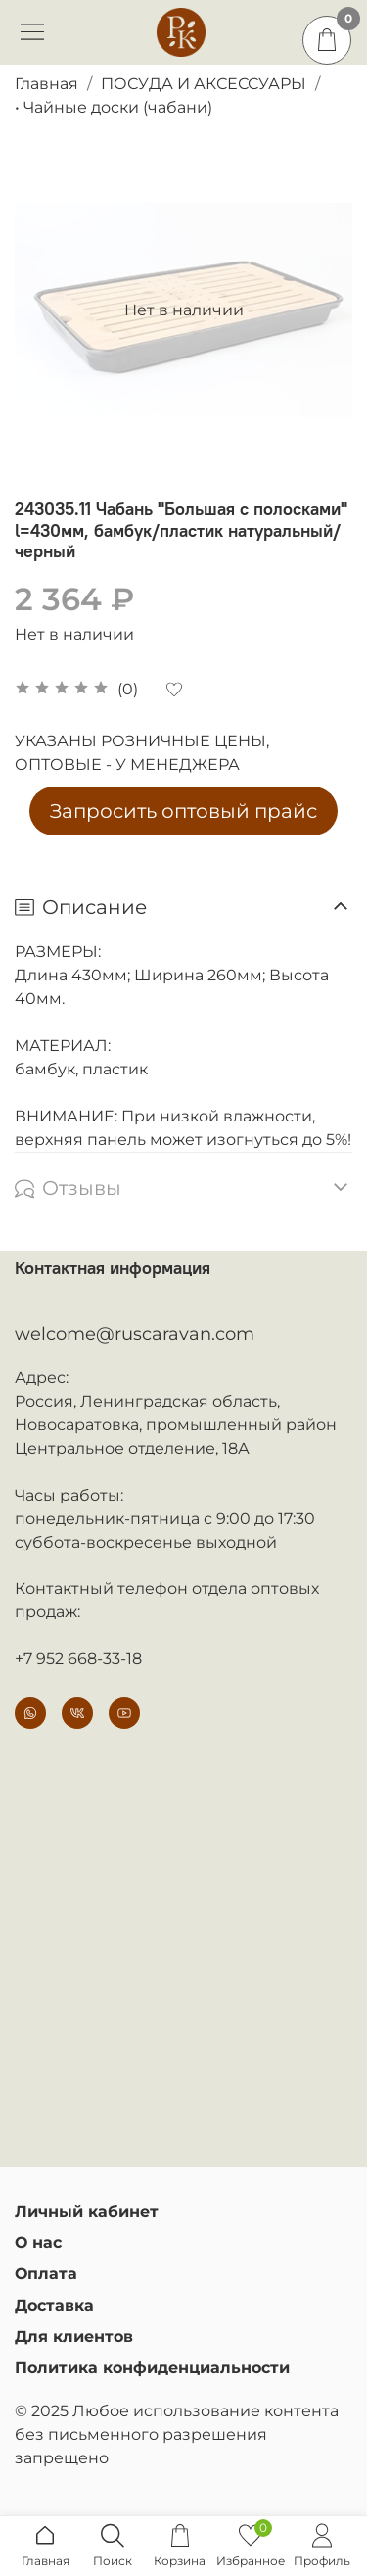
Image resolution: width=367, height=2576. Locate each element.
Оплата (46, 2274)
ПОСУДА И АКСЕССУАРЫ (203, 83)
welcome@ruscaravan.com (134, 1334)
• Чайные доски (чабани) (113, 107)
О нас (38, 2242)
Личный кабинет (87, 2211)
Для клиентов (74, 2336)
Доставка (54, 2305)
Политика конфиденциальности (152, 2368)
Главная (46, 83)
